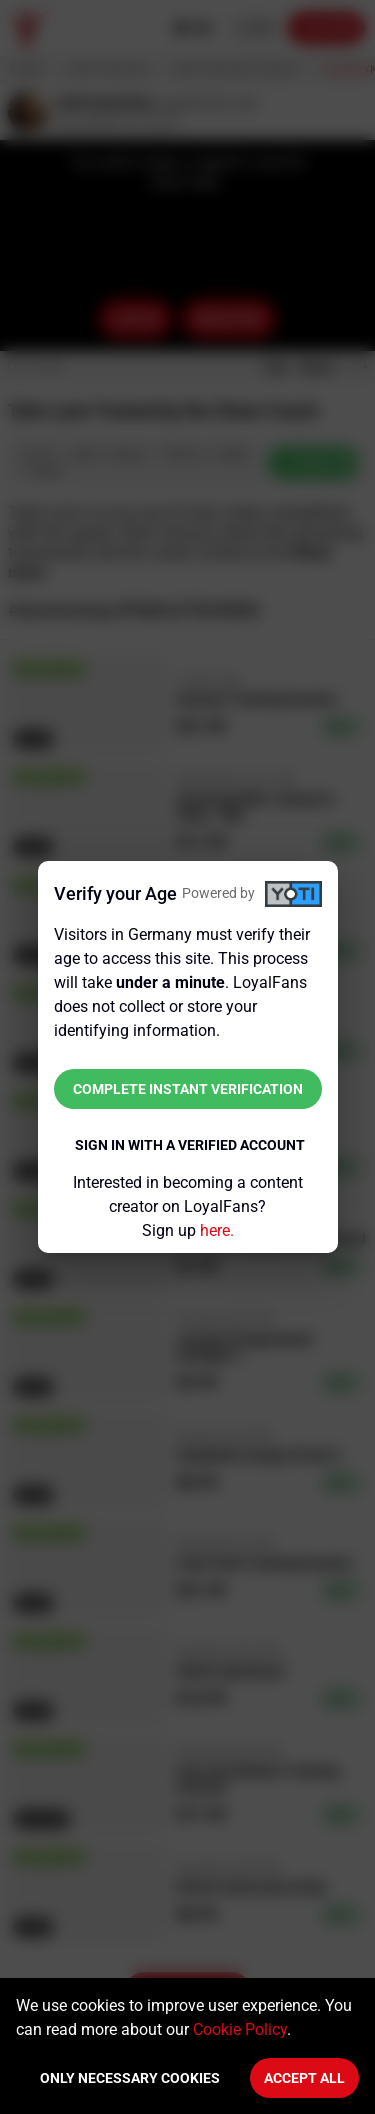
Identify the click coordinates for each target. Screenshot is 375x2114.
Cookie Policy (240, 2029)
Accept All (304, 2078)
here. (217, 1230)
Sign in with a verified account (190, 1145)
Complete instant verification (188, 1089)
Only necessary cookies (130, 2078)
